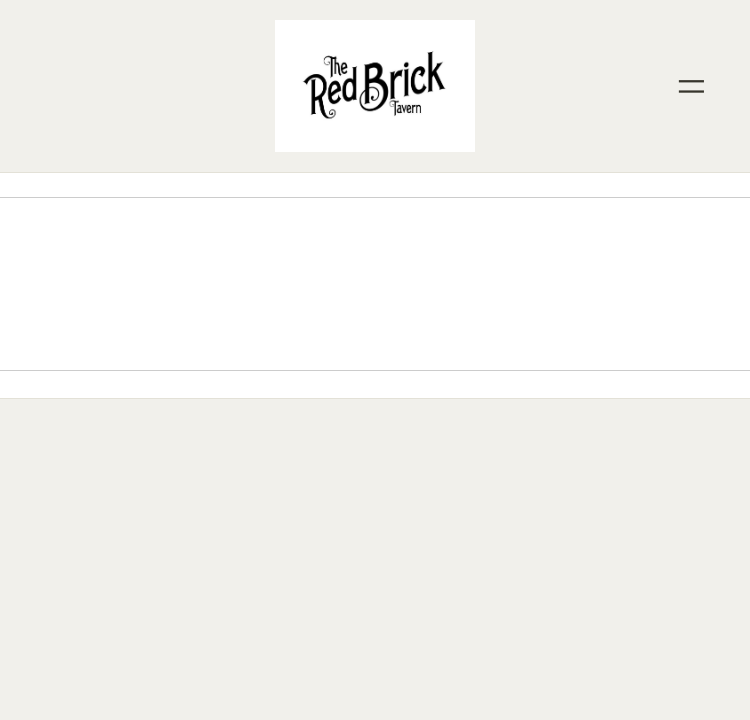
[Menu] (691, 86)
